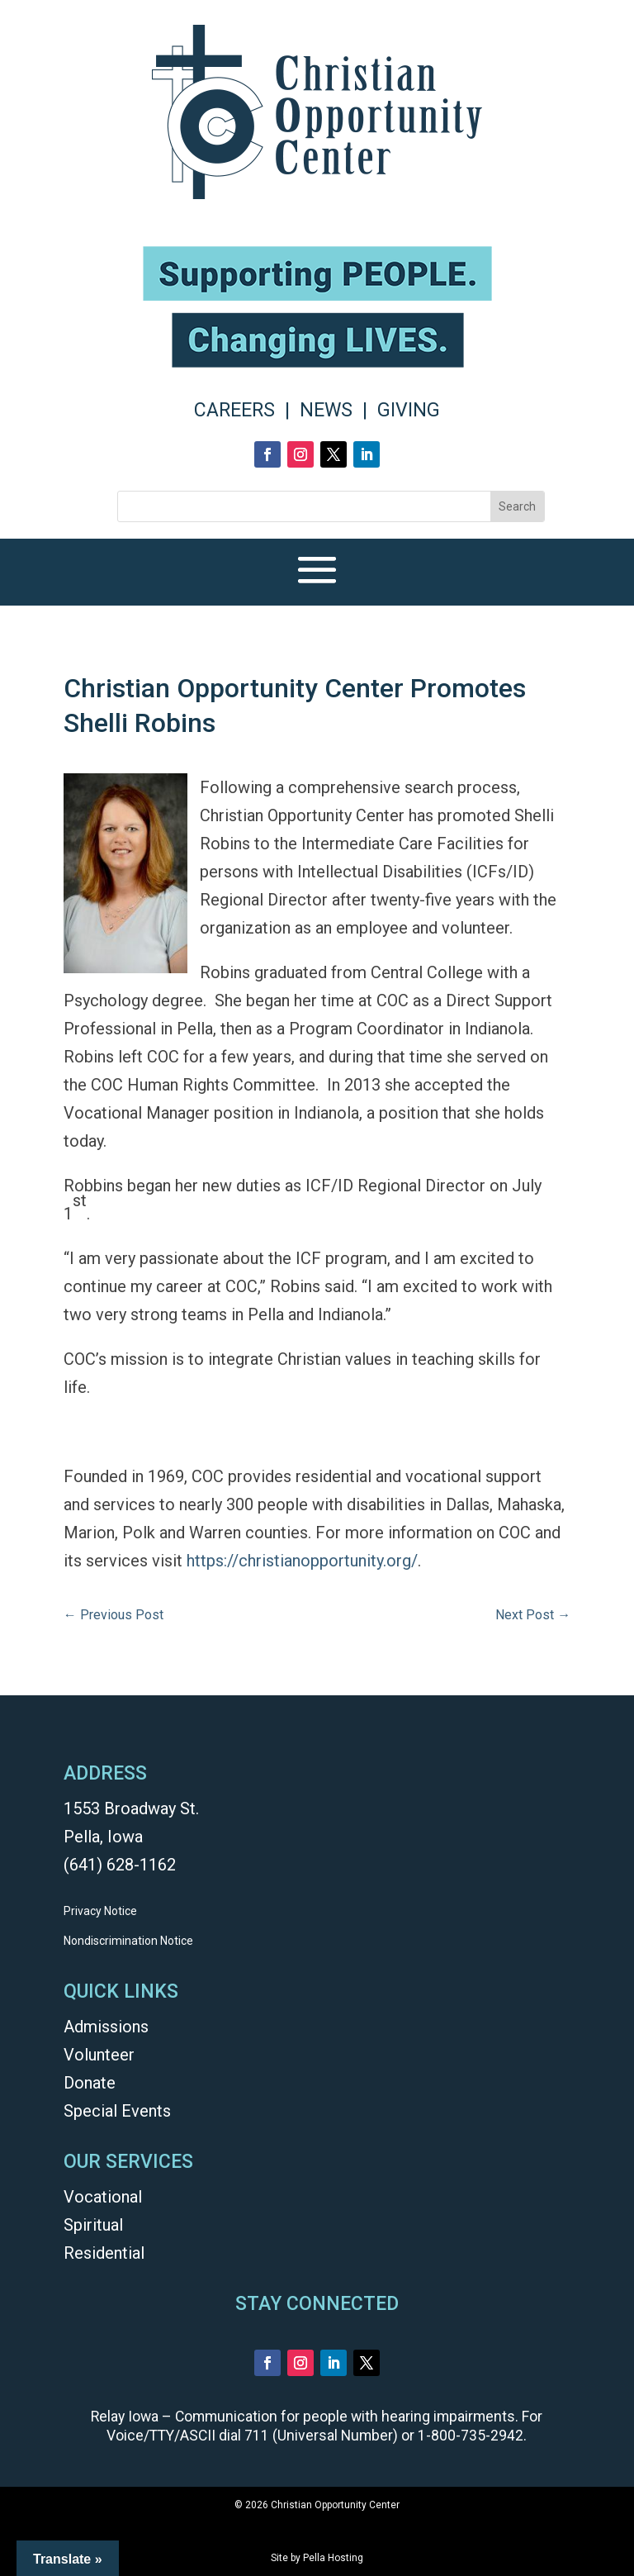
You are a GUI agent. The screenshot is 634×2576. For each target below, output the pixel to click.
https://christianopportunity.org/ (302, 1561)
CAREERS (234, 410)
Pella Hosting (333, 2558)
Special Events (117, 2111)
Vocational (103, 2197)
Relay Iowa (124, 2416)
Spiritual (93, 2225)
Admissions (106, 2027)
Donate (90, 2083)
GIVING (408, 410)
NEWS (326, 410)
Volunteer (99, 2055)
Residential (104, 2253)
